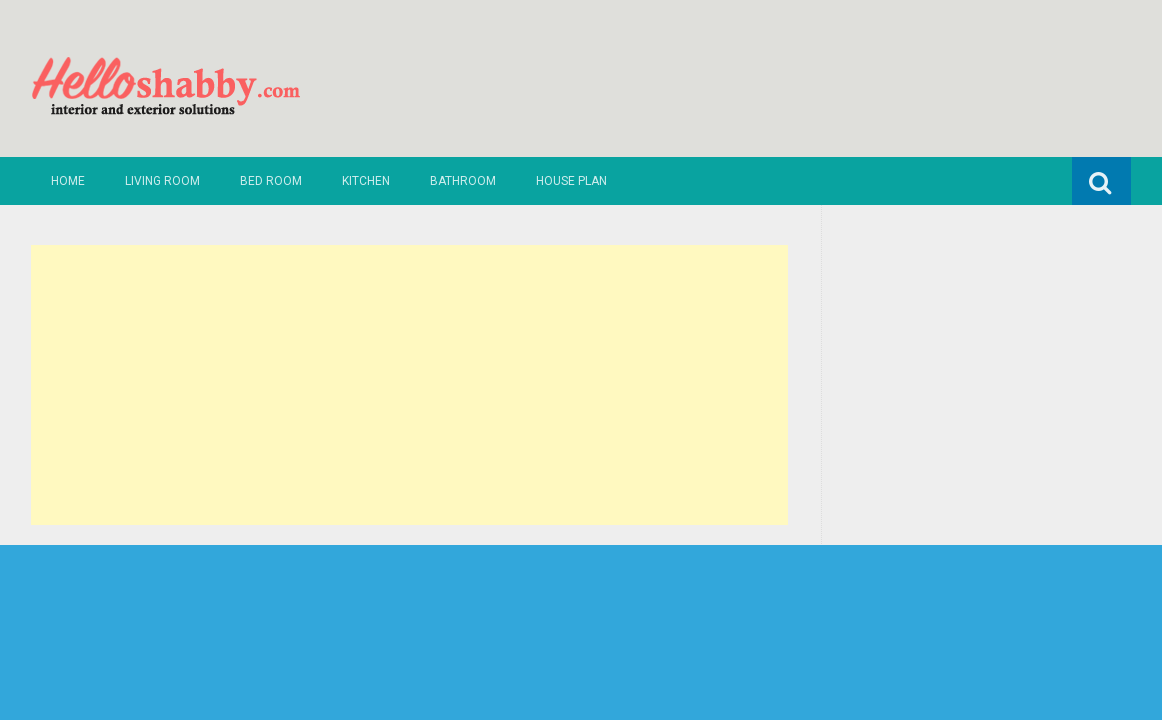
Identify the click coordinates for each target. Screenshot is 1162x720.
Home (68, 181)
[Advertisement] (409, 385)
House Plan (571, 181)
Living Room (162, 181)
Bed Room (271, 181)
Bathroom (463, 181)
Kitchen (366, 181)
